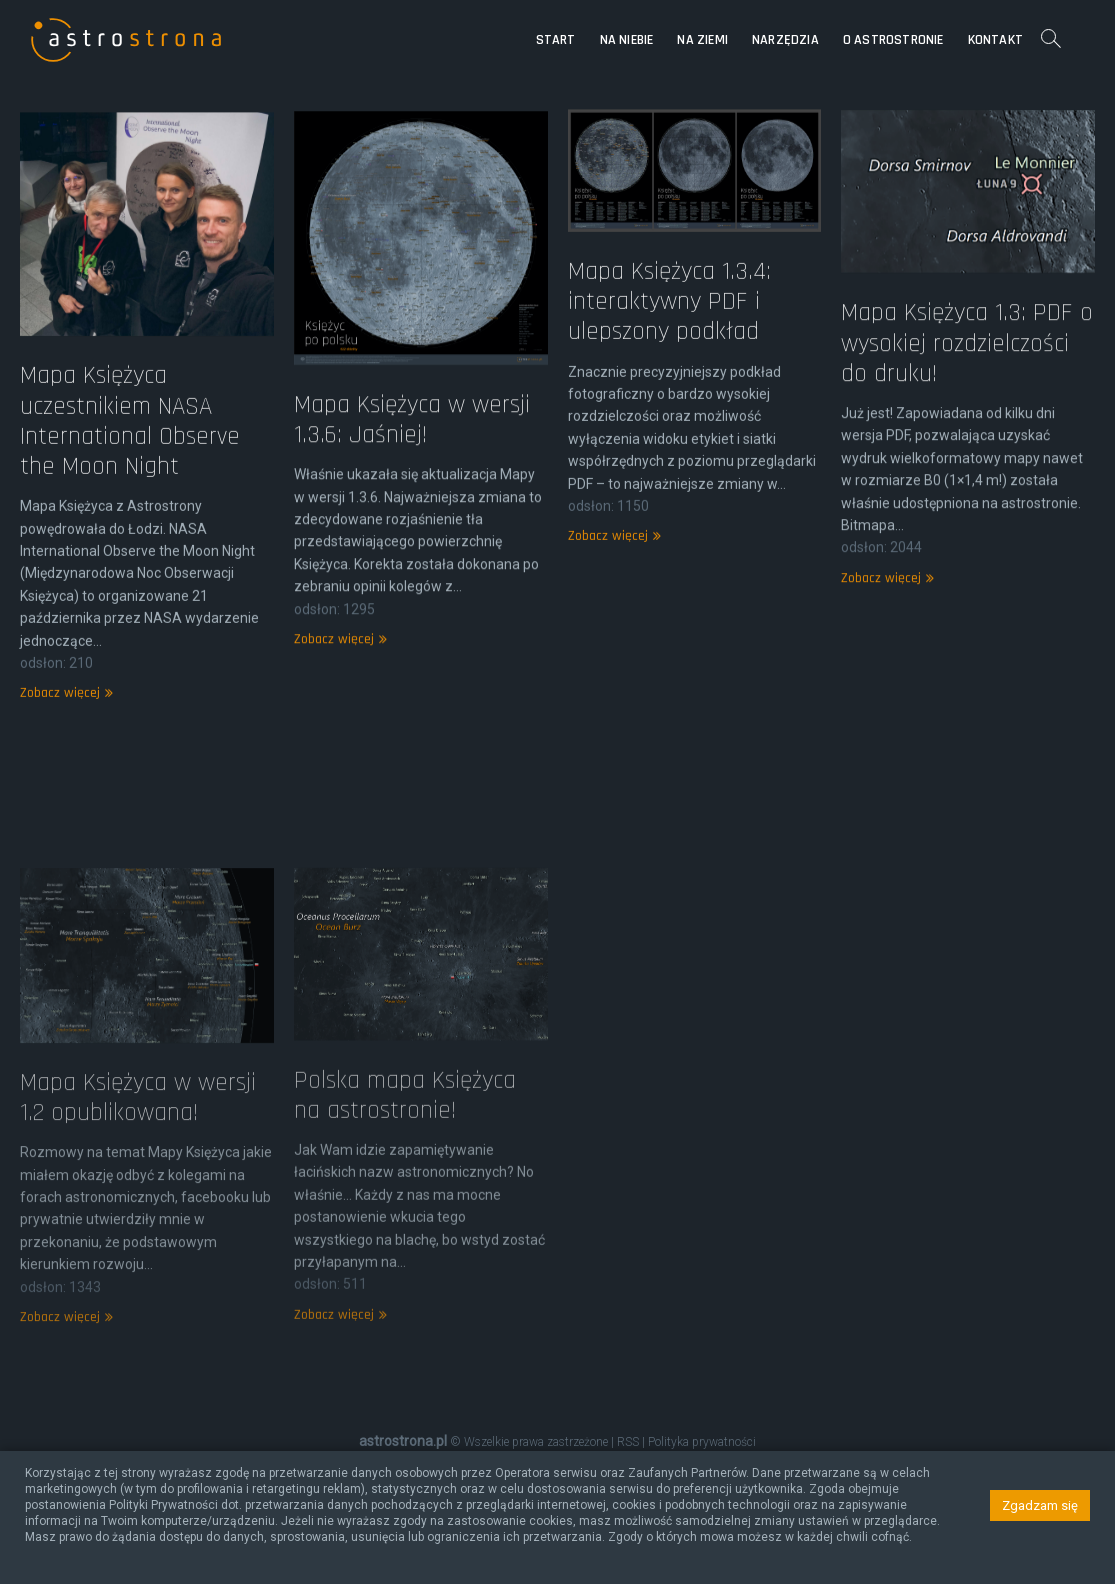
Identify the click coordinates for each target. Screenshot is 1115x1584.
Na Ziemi (702, 40)
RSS (628, 1442)
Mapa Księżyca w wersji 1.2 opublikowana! (138, 1208)
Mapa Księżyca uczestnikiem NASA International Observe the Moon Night (130, 454)
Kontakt (995, 40)
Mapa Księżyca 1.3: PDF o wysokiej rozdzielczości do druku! (967, 370)
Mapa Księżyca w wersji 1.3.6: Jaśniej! (412, 450)
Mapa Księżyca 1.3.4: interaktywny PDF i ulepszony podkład (669, 326)
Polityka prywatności (702, 1442)
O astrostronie (893, 40)
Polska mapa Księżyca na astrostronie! (405, 1204)
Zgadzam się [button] (1040, 1505)
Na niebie (627, 40)
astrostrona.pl (403, 1441)
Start (556, 40)
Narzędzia (785, 40)
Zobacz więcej (64, 728)
